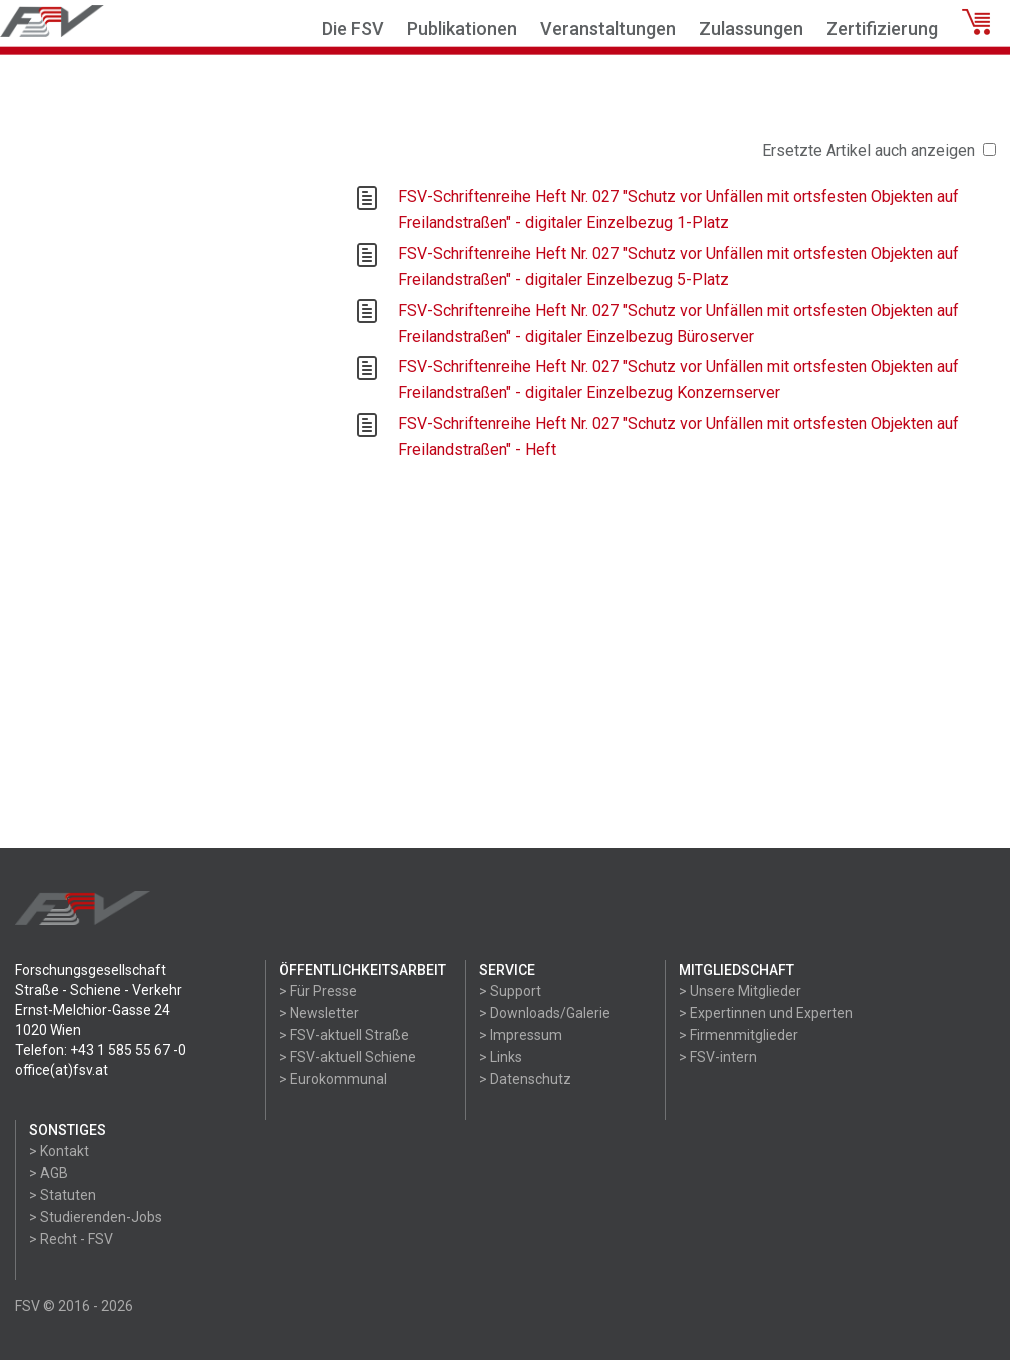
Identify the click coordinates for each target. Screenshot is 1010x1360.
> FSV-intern (718, 1057)
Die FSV (353, 28)
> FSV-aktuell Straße (344, 1035)
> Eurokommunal (333, 1079)
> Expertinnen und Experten (766, 1013)
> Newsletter (319, 1013)
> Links (500, 1057)
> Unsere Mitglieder (740, 991)
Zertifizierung (882, 28)
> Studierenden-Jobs (95, 1217)
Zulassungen (751, 28)
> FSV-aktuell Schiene (347, 1057)
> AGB (48, 1173)
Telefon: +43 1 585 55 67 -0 (100, 1050)
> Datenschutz (525, 1079)
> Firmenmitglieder (738, 1035)
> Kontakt (59, 1151)
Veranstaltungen (608, 28)
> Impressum (520, 1035)
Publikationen (462, 28)
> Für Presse (318, 991)
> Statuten (62, 1195)
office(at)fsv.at (61, 1070)
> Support (510, 991)
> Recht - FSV (71, 1239)
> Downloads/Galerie (544, 1013)
